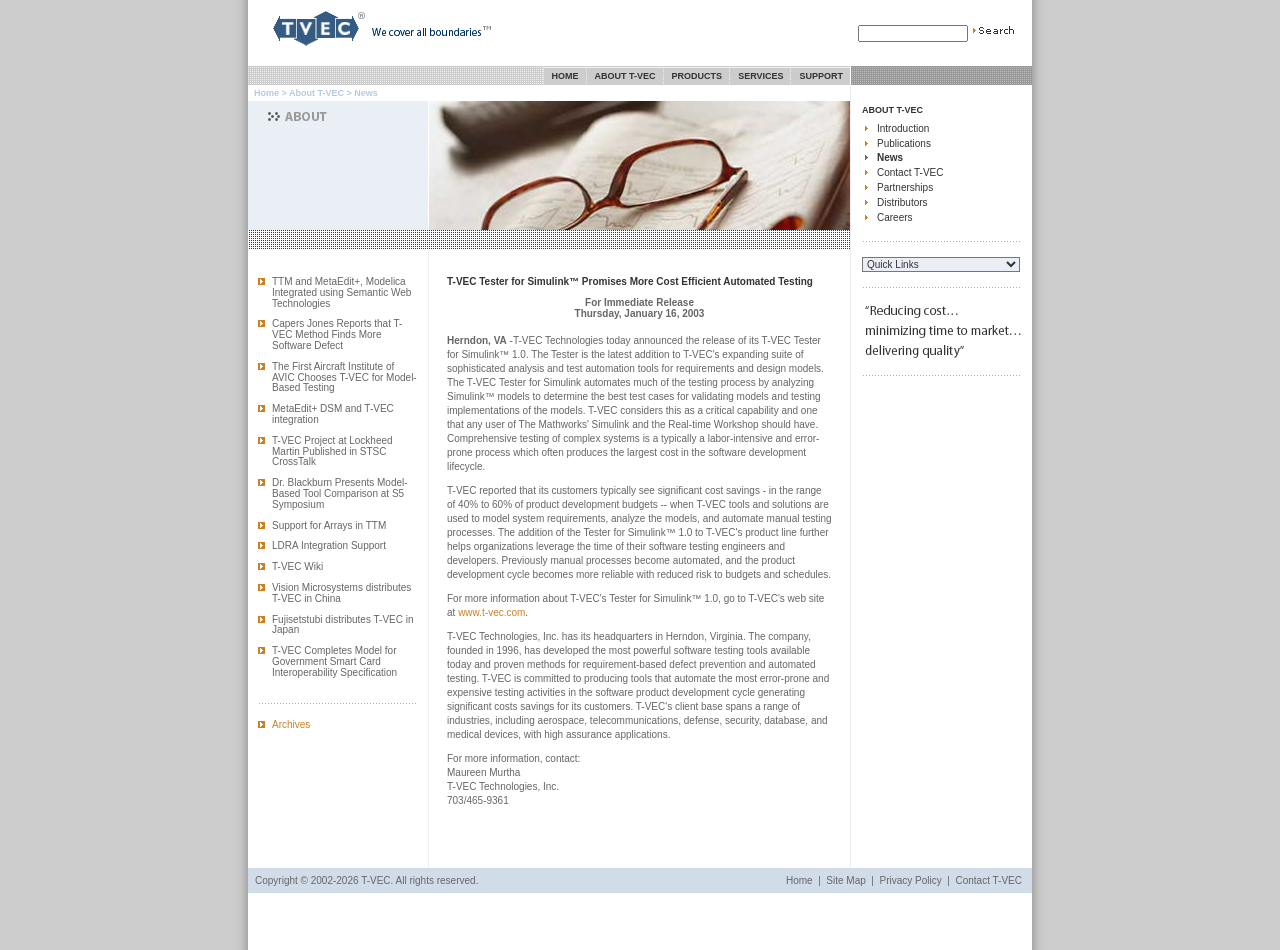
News (890, 157)
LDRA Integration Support (329, 545)
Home (565, 76)
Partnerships (905, 187)
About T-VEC (625, 76)
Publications (904, 143)
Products (697, 76)
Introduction (903, 128)
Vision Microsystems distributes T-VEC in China (341, 593)
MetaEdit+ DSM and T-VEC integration (333, 414)
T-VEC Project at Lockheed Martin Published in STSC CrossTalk (332, 451)
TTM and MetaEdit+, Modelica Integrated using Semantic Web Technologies (341, 292)
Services (760, 76)
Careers (895, 217)
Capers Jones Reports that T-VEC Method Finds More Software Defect (337, 334)
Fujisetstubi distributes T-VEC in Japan (343, 625)
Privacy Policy (911, 880)
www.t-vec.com (491, 612)
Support (821, 76)
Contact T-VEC (910, 172)
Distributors (902, 202)
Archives (291, 724)
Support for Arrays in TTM (329, 525)
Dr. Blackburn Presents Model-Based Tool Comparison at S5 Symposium (340, 493)
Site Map (845, 880)
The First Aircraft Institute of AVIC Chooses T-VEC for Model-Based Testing (344, 377)
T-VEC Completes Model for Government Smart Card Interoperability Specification (334, 661)
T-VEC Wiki (297, 566)
